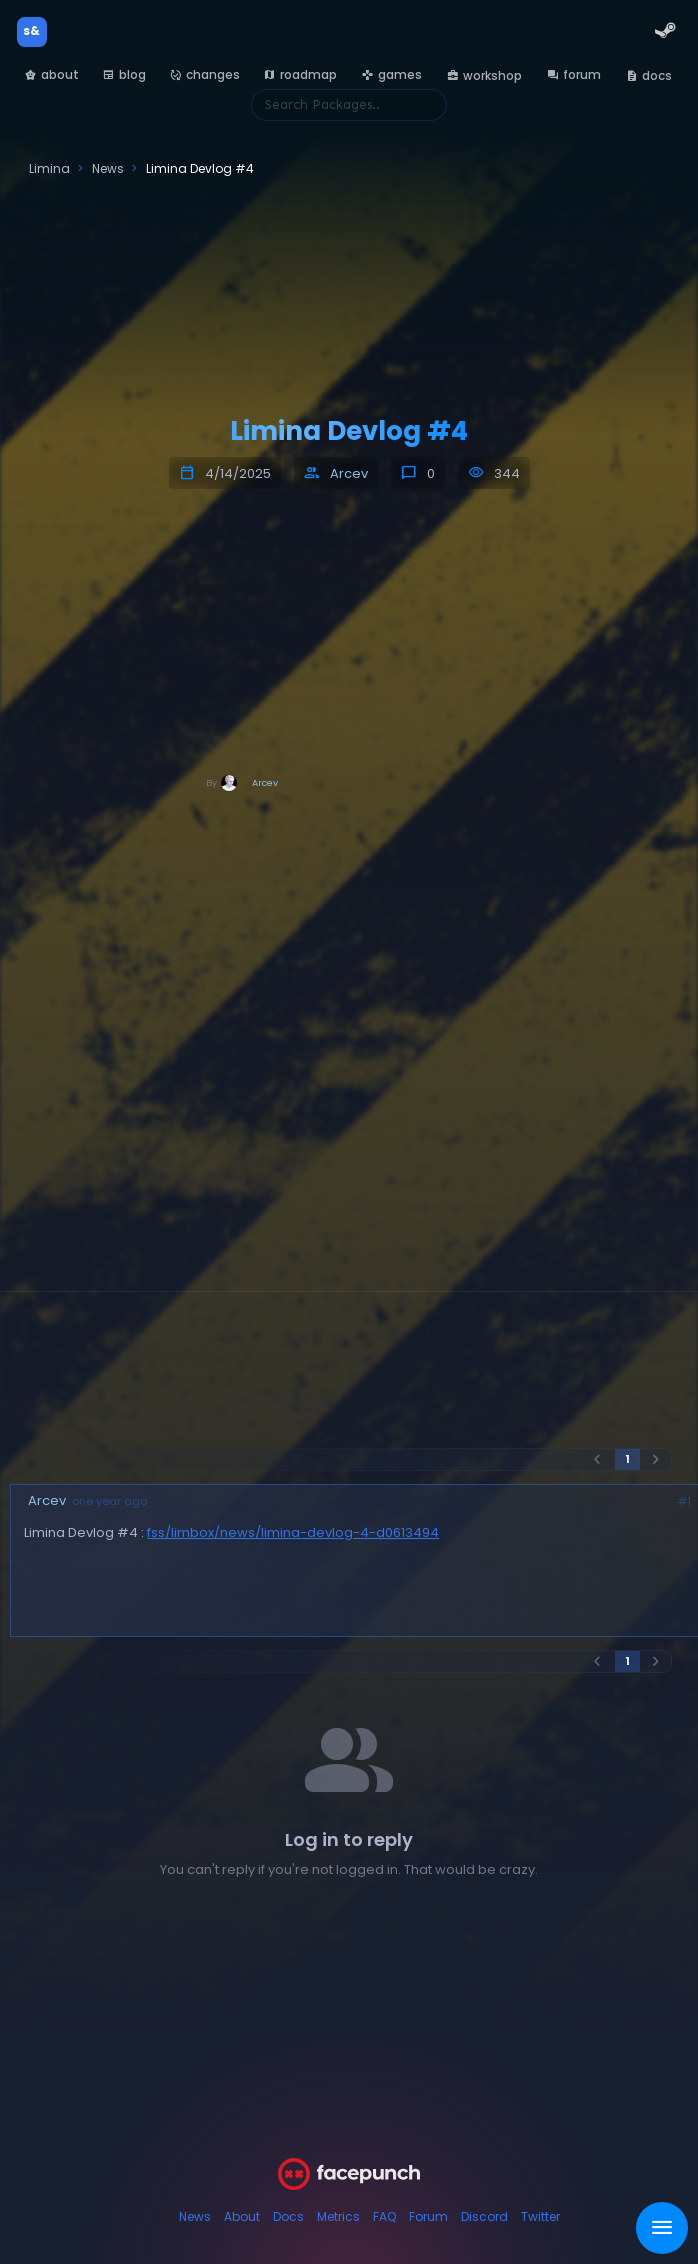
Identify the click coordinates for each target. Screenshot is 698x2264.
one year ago (109, 1501)
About (242, 2216)
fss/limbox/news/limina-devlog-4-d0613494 (293, 1532)
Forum (428, 2216)
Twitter (540, 2216)
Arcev (349, 473)
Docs (288, 2216)
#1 (684, 1501)
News (195, 2216)
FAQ (384, 2216)
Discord (484, 2216)
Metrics (338, 2216)
